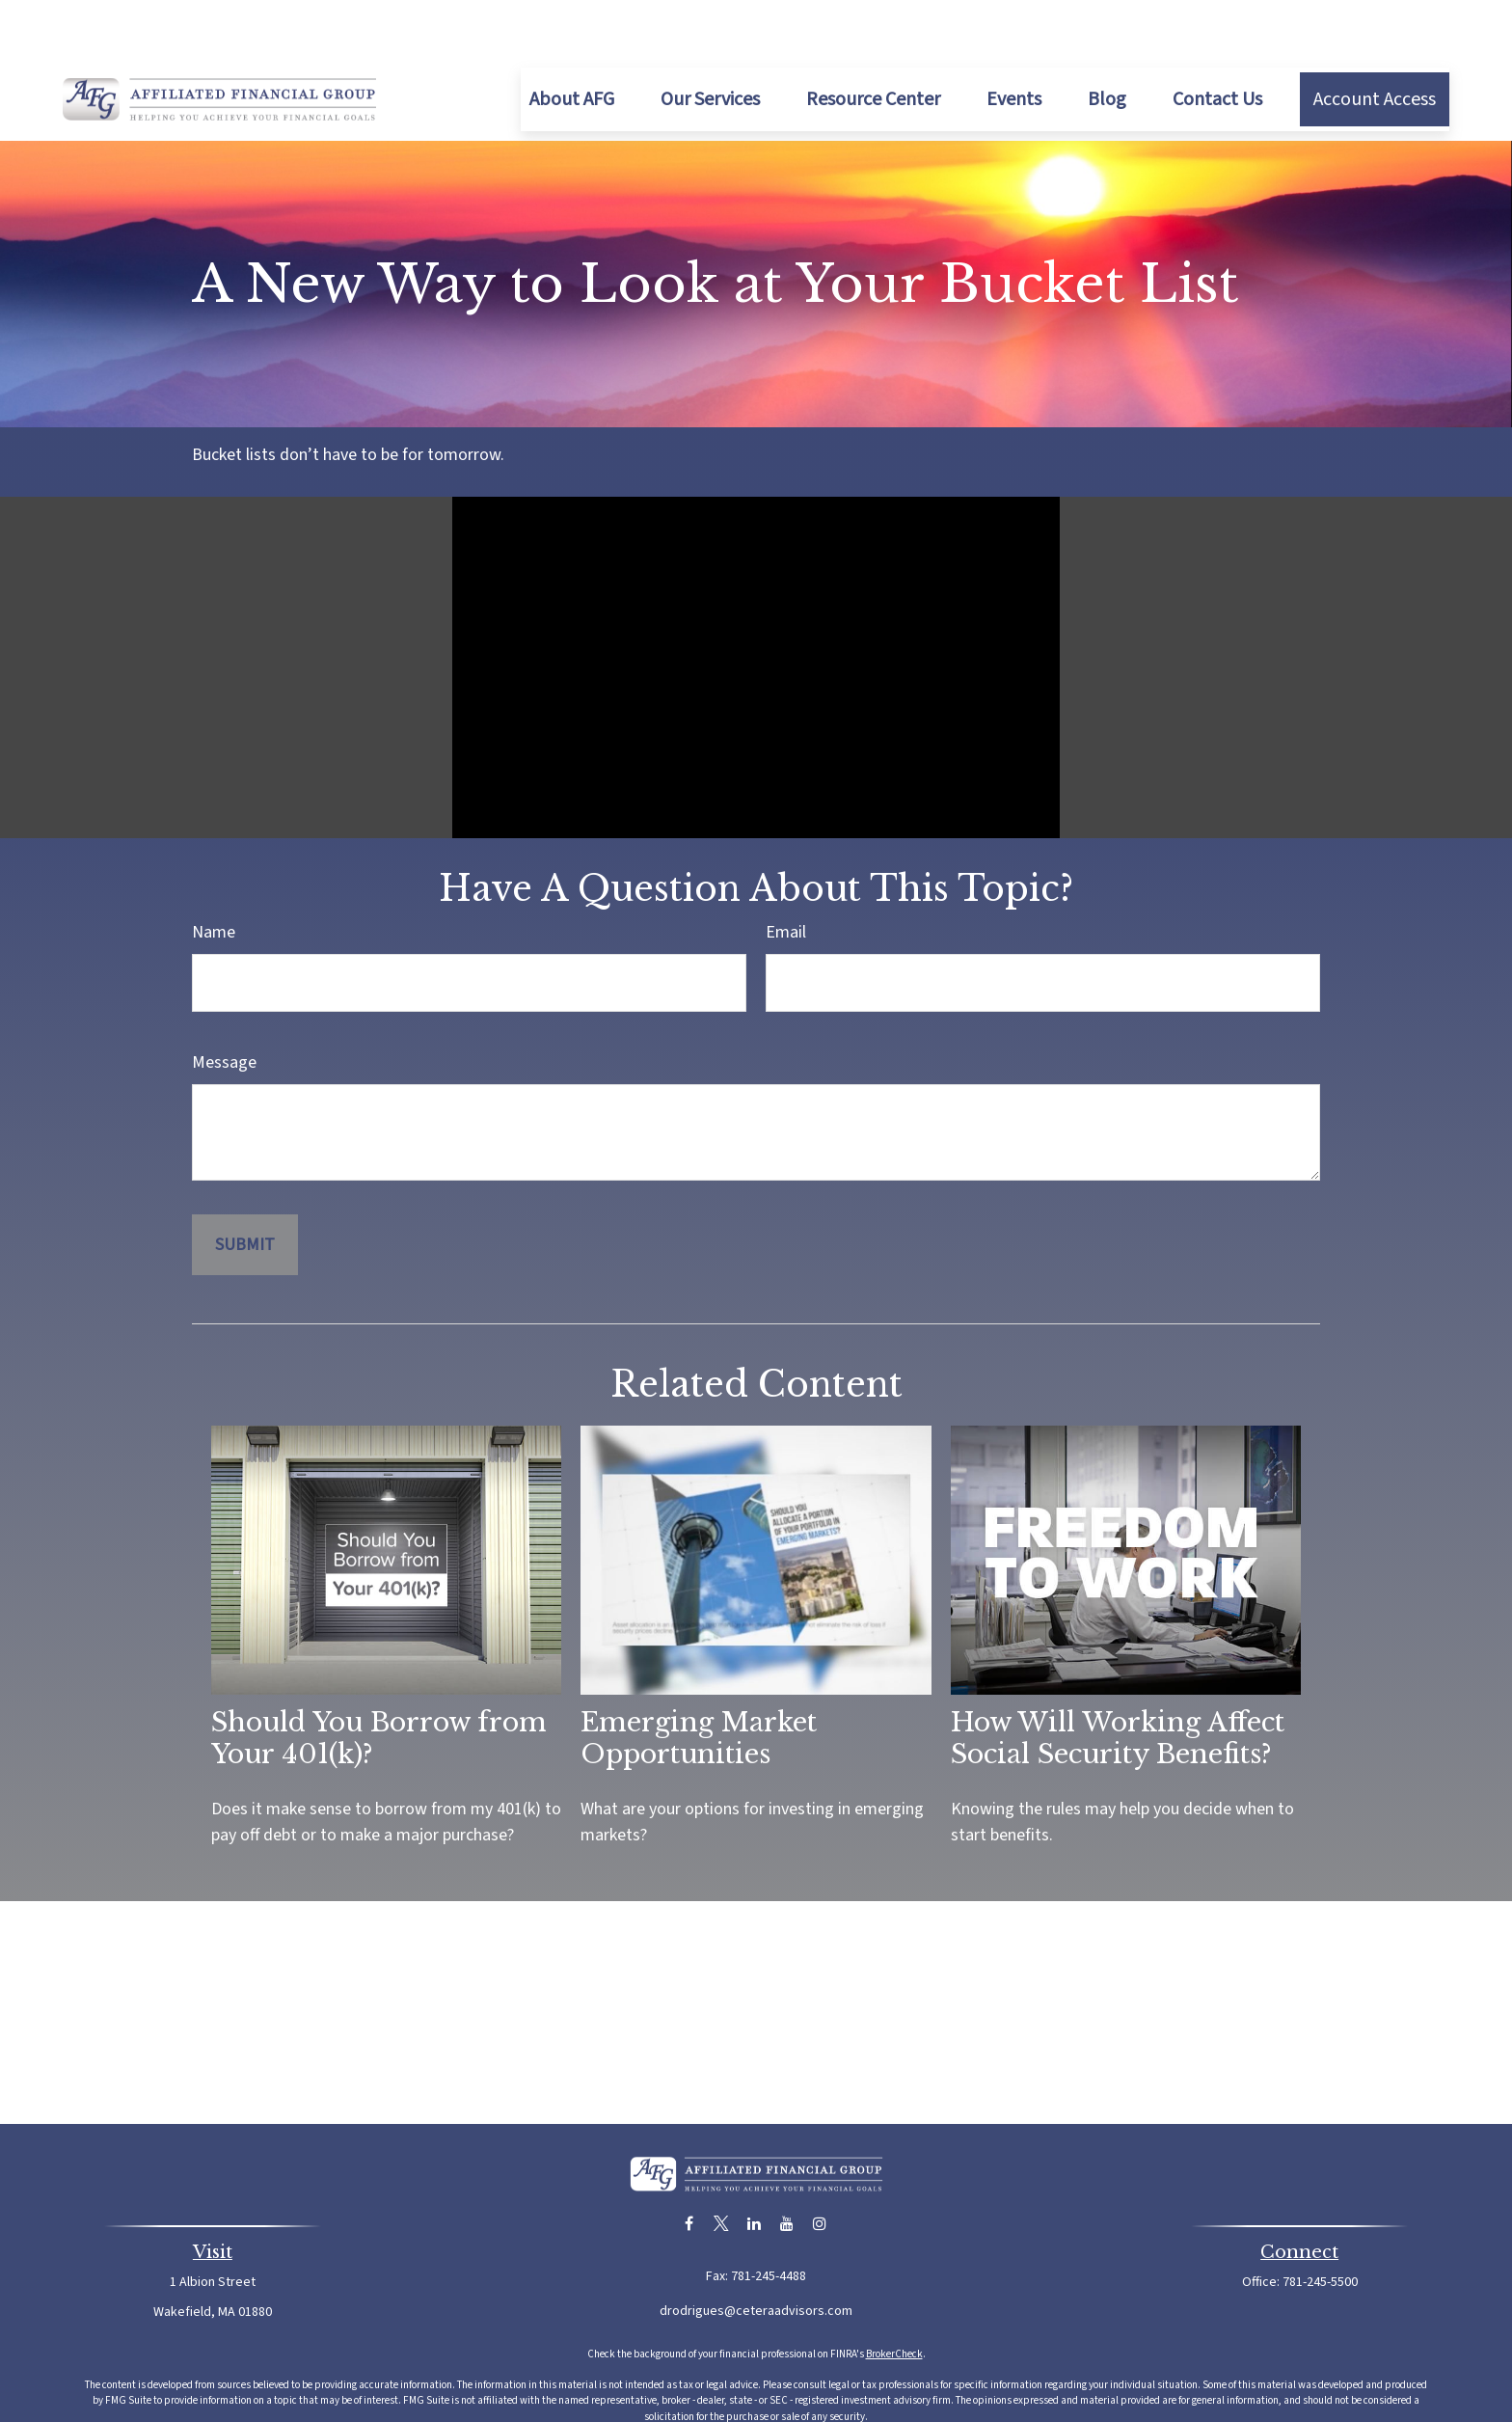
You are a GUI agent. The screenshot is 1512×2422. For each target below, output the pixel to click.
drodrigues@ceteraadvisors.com (756, 2253)
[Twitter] (722, 2166)
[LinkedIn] (755, 2166)
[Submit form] (245, 1187)
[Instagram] (820, 2166)
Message (224, 1005)
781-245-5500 (1320, 2224)
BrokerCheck (894, 2296)
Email (786, 874)
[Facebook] (689, 2166)
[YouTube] (787, 2166)
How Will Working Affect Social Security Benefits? (1117, 1680)
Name (213, 874)
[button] (572, 41)
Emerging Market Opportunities (698, 1680)
